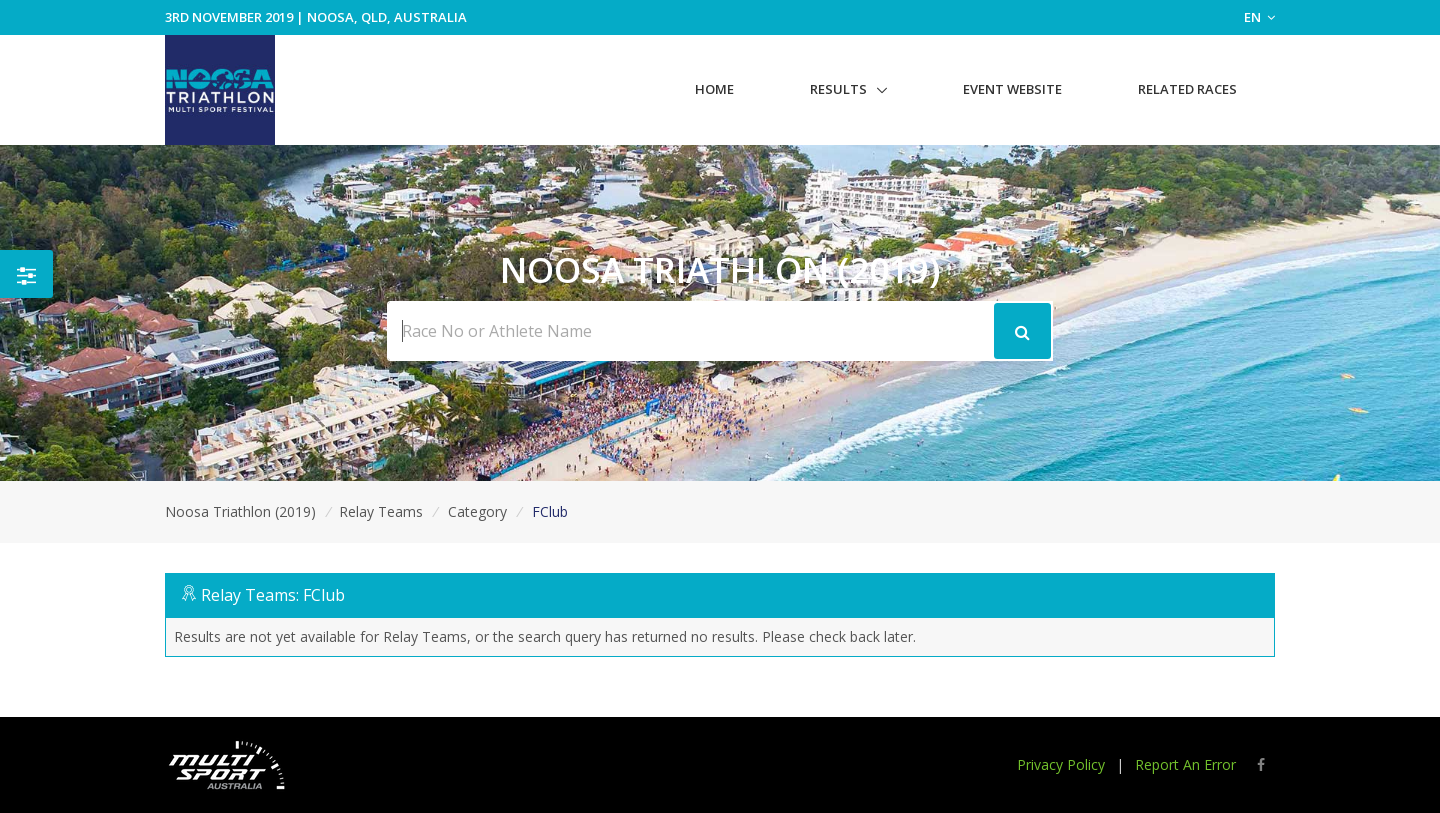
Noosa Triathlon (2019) (240, 511)
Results (838, 89)
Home (714, 89)
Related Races (1187, 89)
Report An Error (1185, 764)
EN (1259, 17)
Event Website (1012, 89)
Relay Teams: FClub (273, 595)
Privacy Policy (1061, 764)
